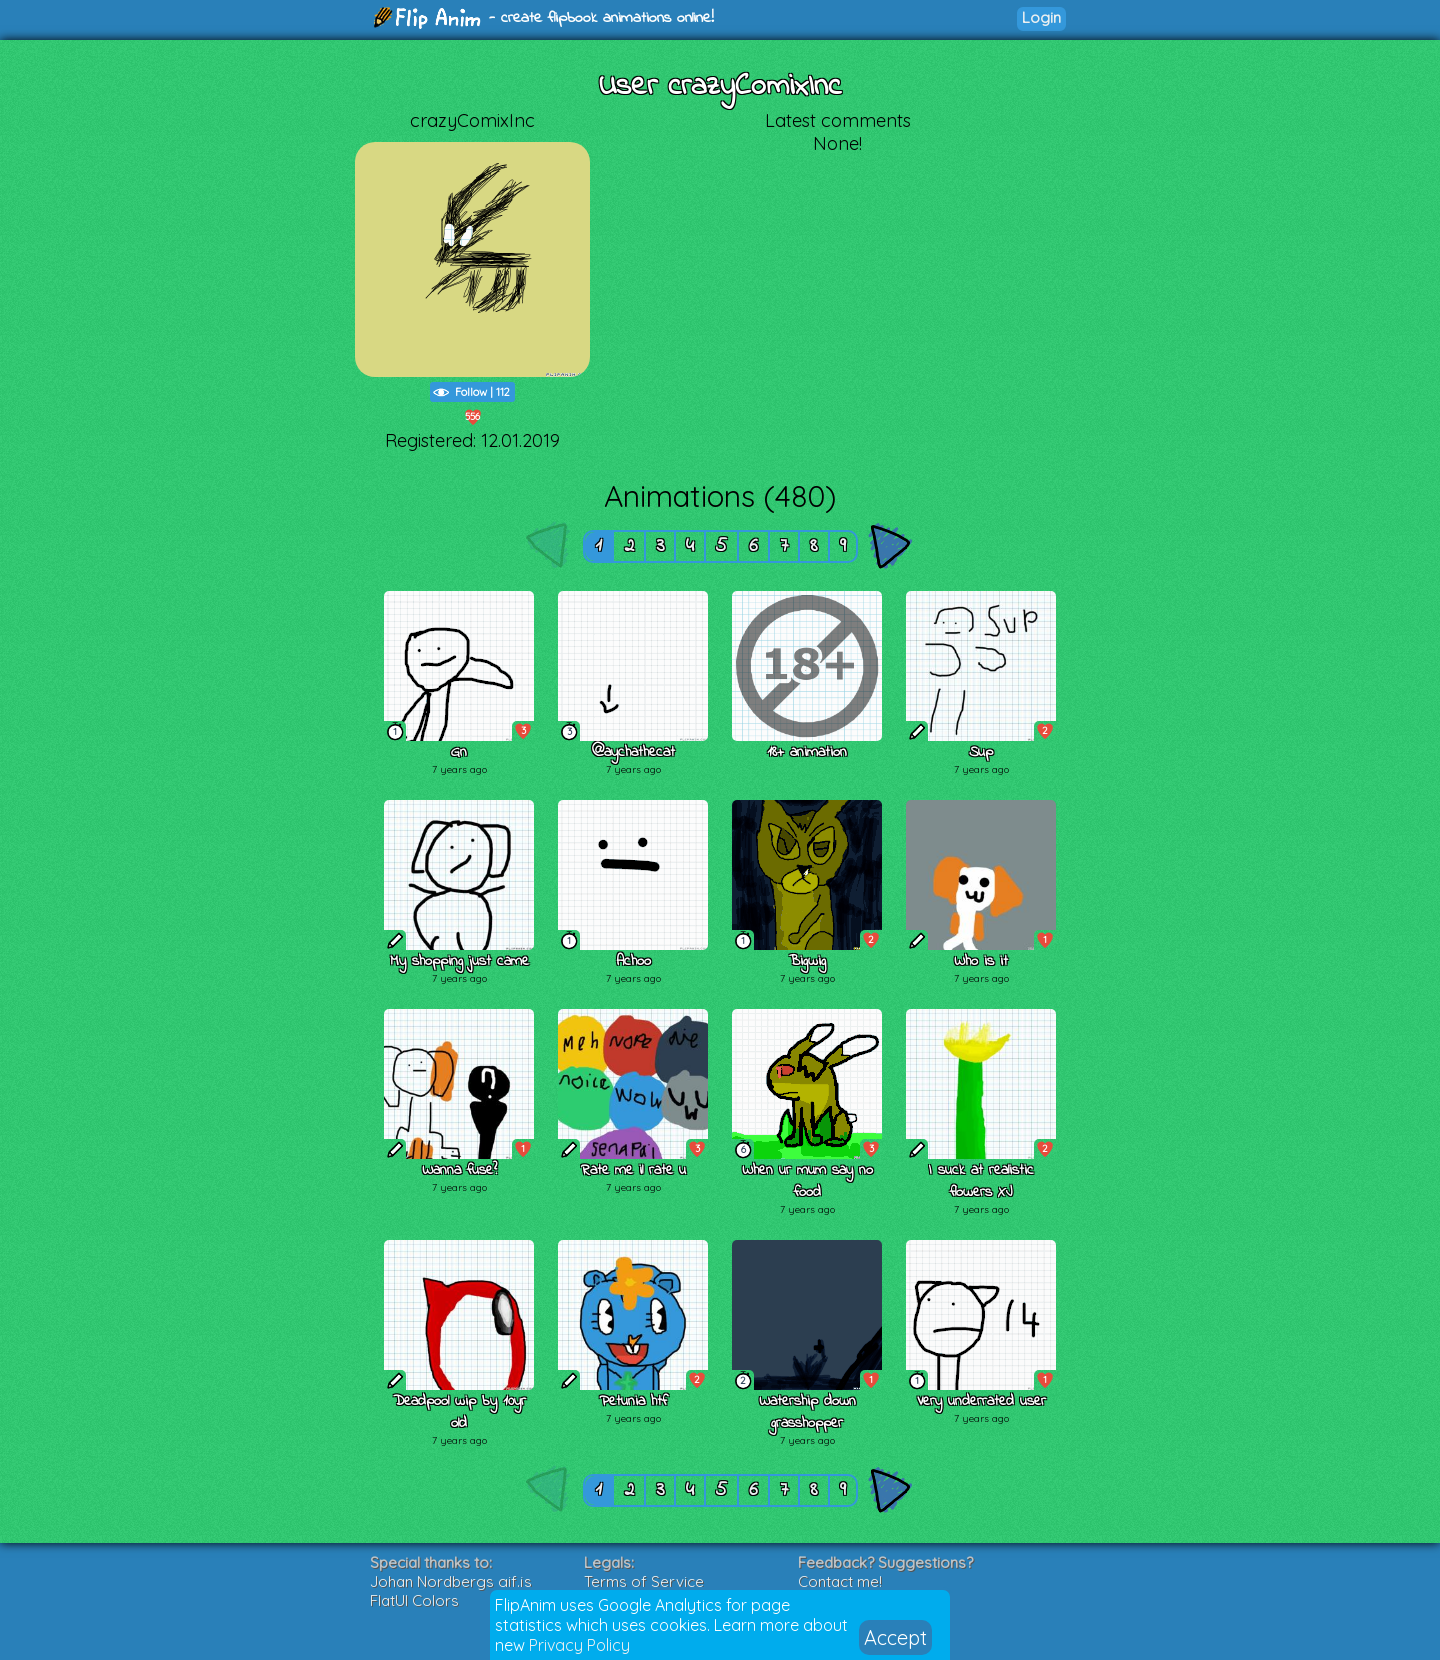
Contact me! (840, 1581)
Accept (895, 1637)
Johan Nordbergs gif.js (451, 1581)
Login (1041, 17)
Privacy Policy (579, 1645)
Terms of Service (644, 1581)
